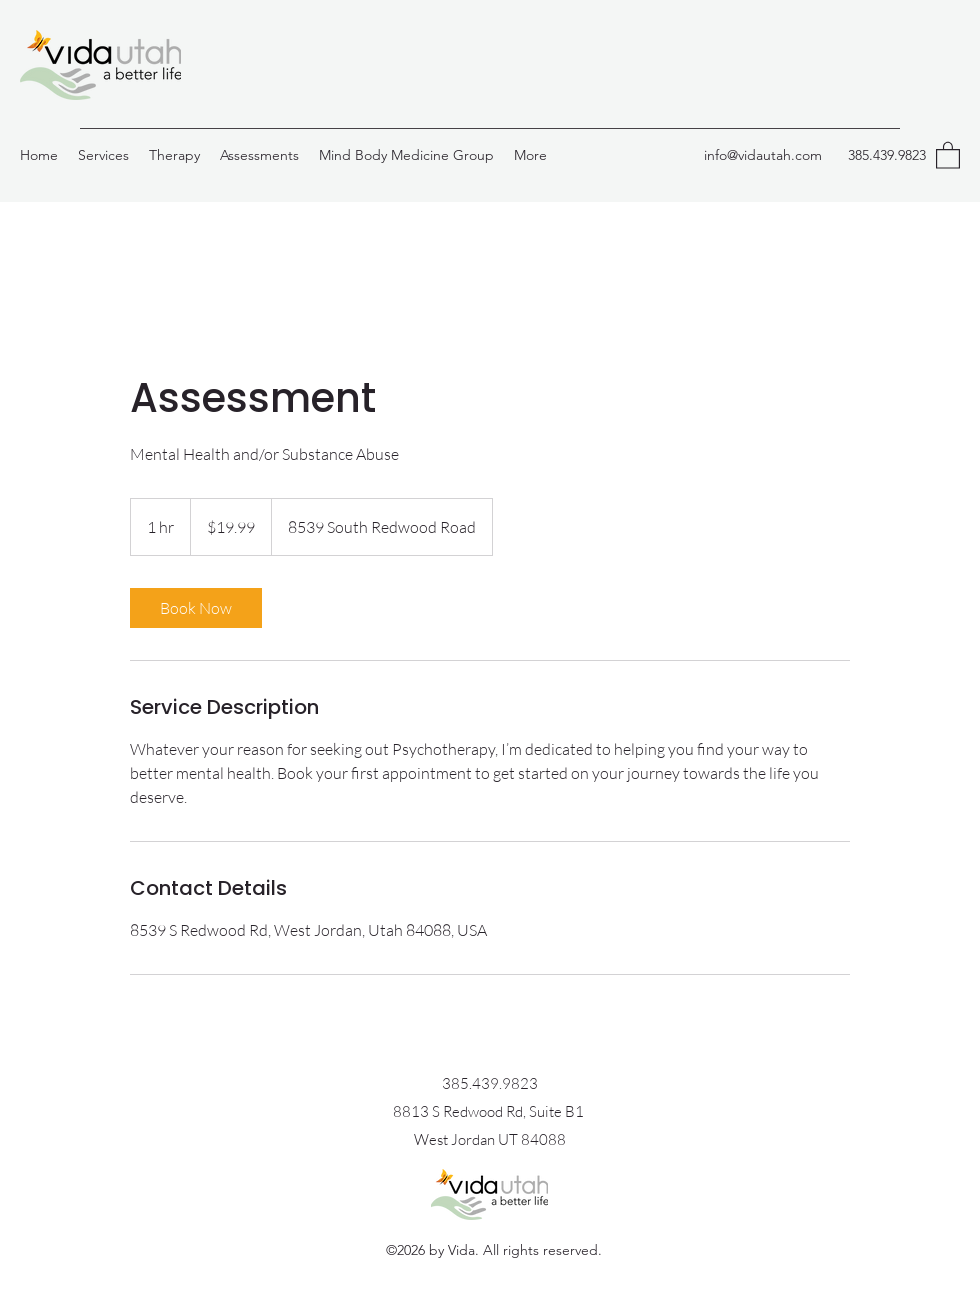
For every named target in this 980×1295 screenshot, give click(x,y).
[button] (948, 154)
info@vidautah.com (763, 155)
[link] (196, 608)
